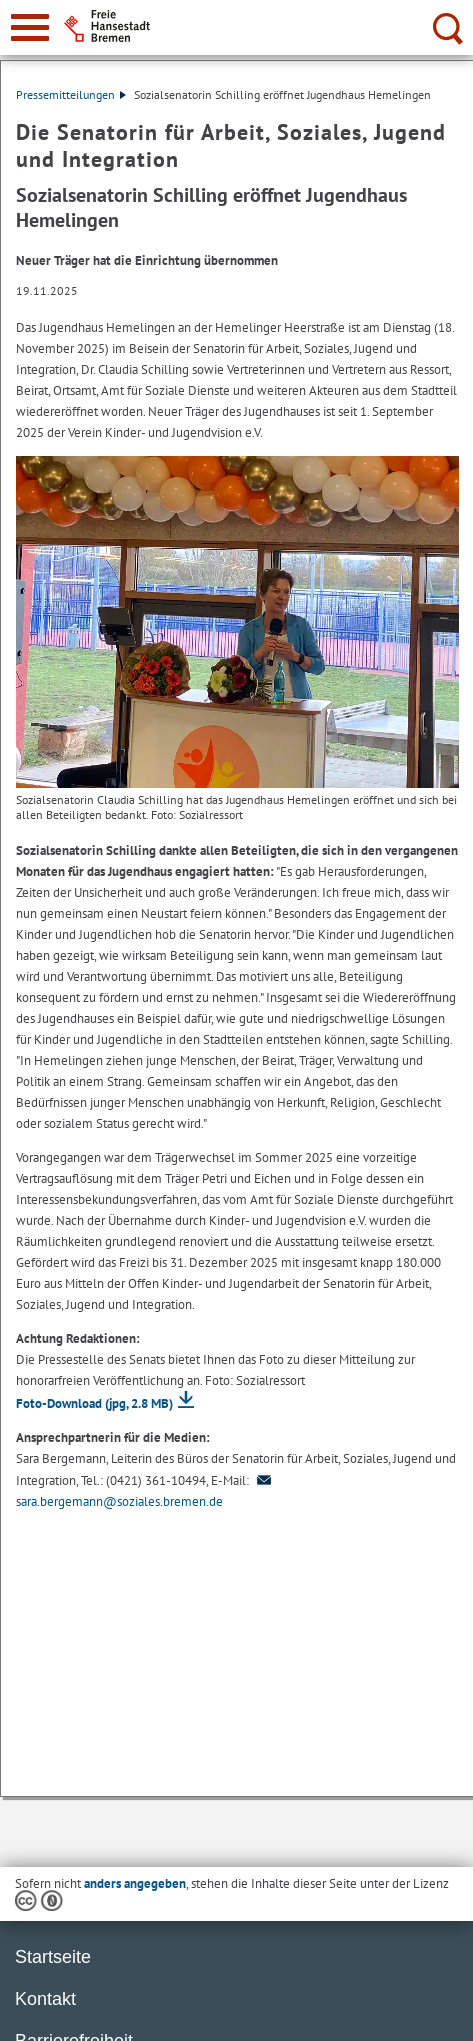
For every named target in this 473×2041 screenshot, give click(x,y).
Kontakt (45, 1999)
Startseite (53, 1957)
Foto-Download (94, 1403)
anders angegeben (135, 1883)
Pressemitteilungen (71, 94)
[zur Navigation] (30, 27)
